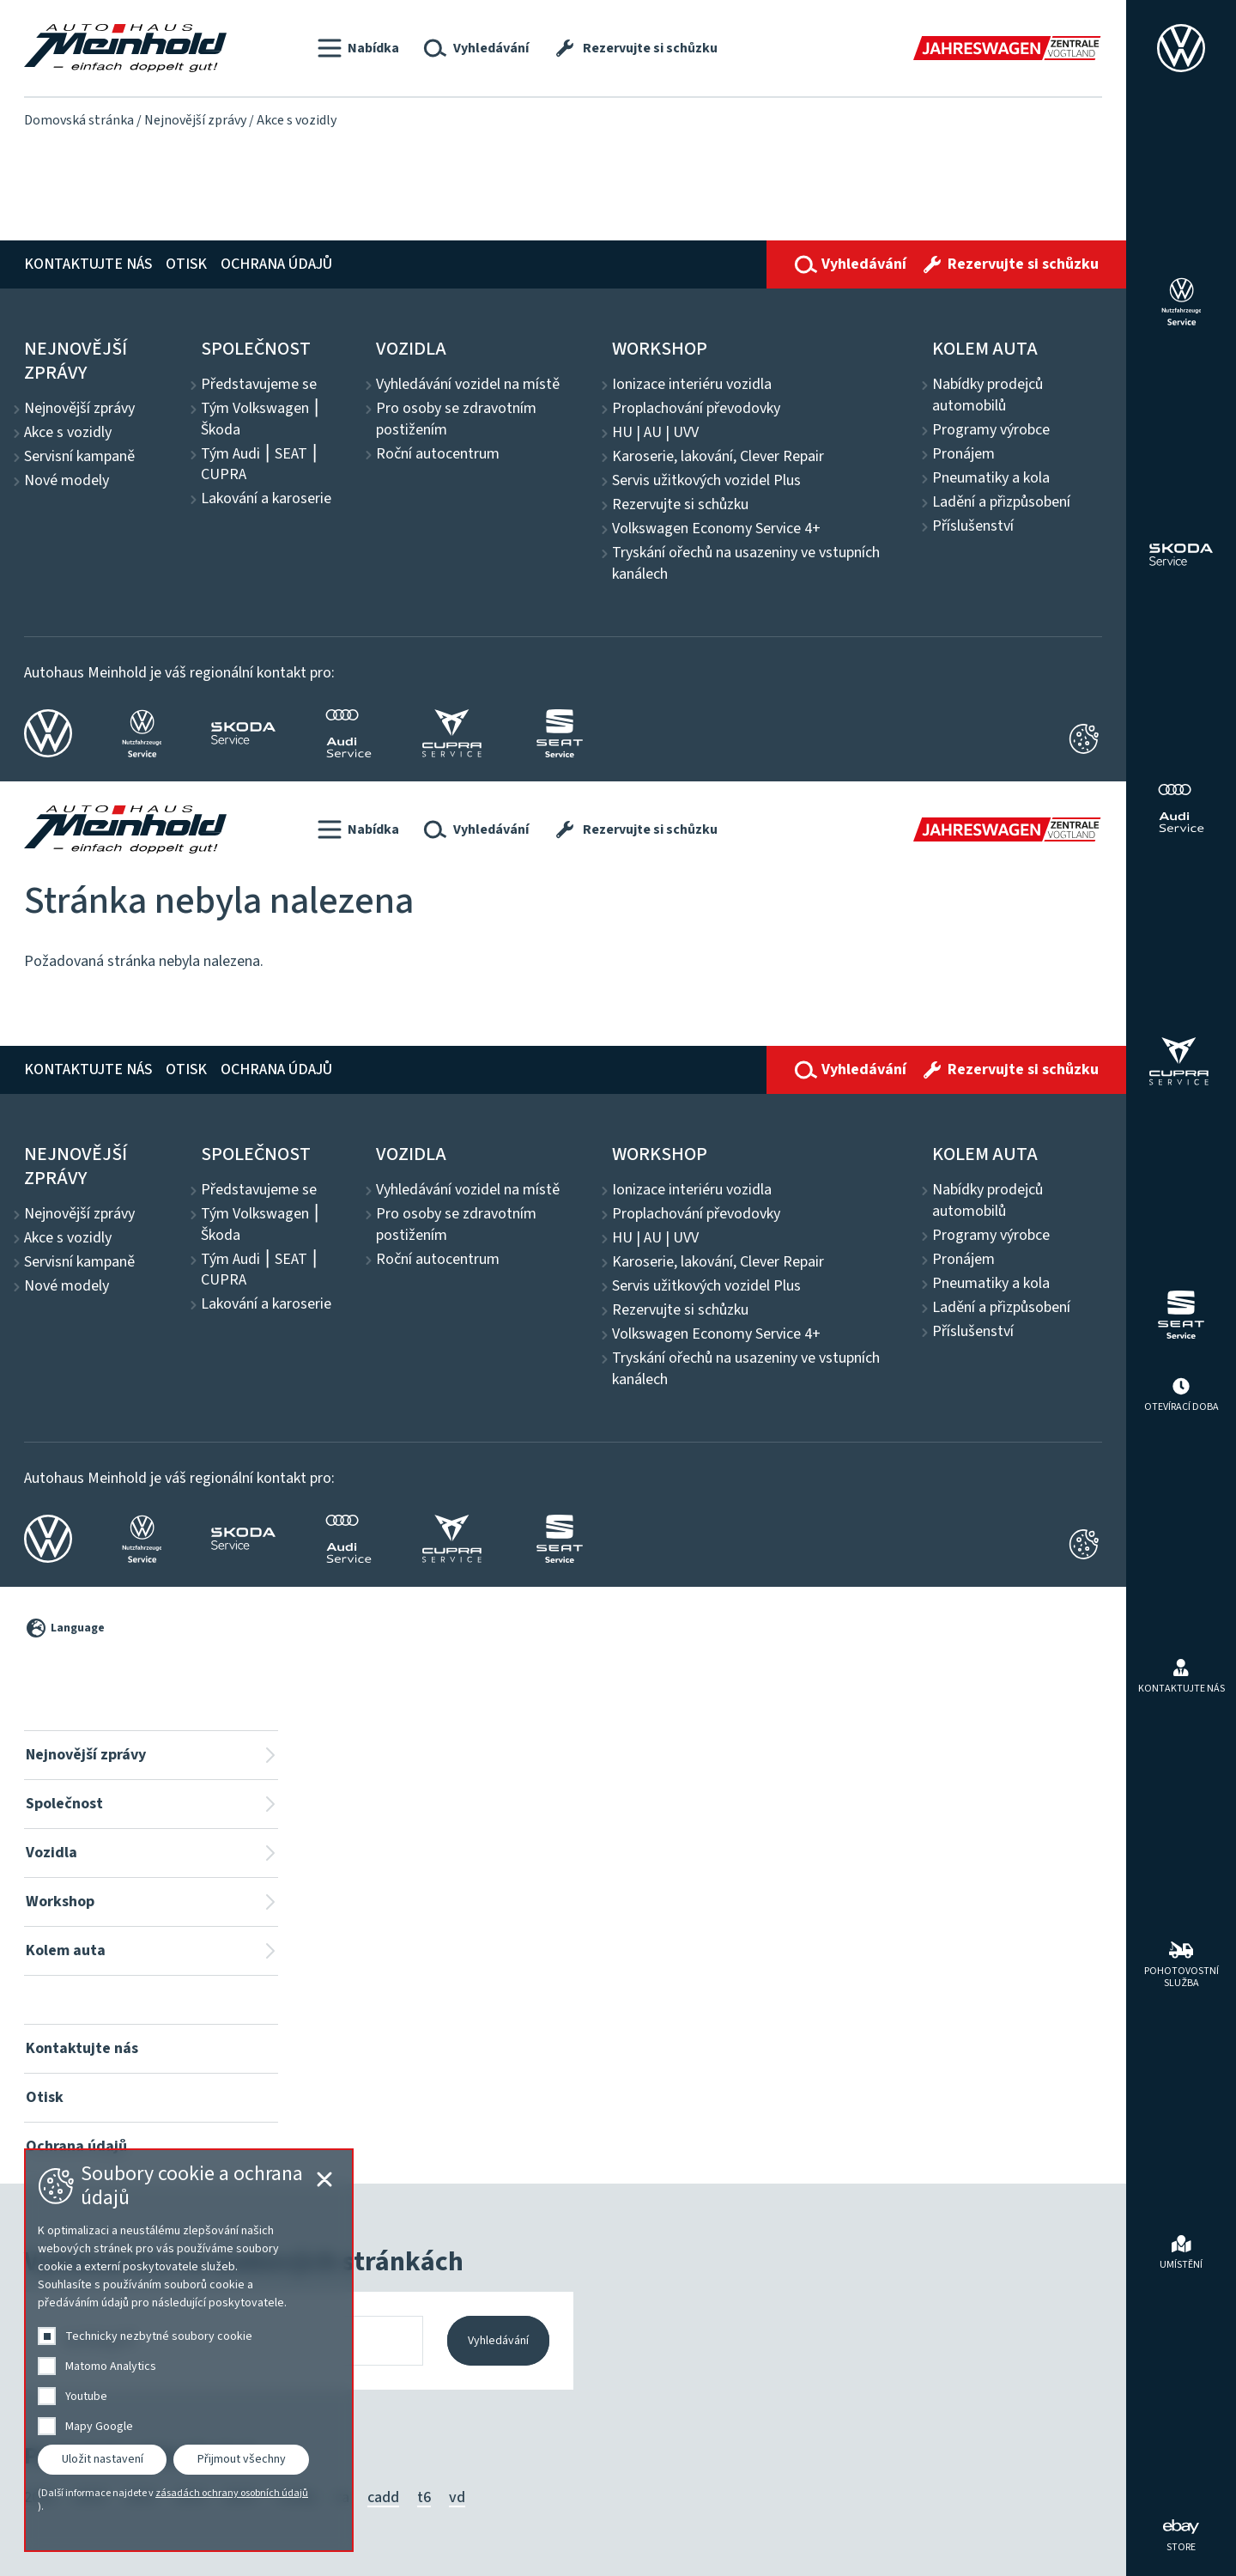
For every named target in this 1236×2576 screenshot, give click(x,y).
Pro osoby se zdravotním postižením (456, 419)
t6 (424, 2497)
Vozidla (411, 349)
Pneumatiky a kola (991, 478)
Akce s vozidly (68, 432)
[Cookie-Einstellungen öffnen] (1083, 1543)
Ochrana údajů (276, 264)
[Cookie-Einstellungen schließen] (1083, 738)
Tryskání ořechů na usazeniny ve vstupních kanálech (746, 564)
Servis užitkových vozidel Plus (706, 481)
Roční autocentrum (438, 454)
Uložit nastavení (102, 2459)
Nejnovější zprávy (195, 120)
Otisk (186, 264)
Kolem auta (985, 349)
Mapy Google (99, 2426)
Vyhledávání (498, 2340)
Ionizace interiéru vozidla (692, 384)
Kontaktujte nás (88, 264)
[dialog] (189, 2350)
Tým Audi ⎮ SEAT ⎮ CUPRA (259, 465)
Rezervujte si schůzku (680, 505)
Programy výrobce (991, 430)
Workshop (659, 349)
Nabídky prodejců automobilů (987, 395)
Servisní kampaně (79, 457)
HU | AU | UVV (655, 432)
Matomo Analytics (110, 2366)
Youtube (86, 2396)
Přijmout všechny (241, 2459)
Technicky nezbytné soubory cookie (158, 2336)
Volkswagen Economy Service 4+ (716, 529)
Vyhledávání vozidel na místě (468, 384)
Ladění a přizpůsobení (1001, 502)
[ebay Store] (1181, 2534)
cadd (383, 2497)
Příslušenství (973, 526)
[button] (358, 48)
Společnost (256, 349)
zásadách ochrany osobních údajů (231, 2493)
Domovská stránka (79, 120)
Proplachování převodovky (696, 408)
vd (457, 2497)
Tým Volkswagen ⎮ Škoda (260, 419)
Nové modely (66, 481)
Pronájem (963, 454)
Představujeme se (259, 384)
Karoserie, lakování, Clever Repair (718, 457)
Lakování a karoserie (266, 499)
